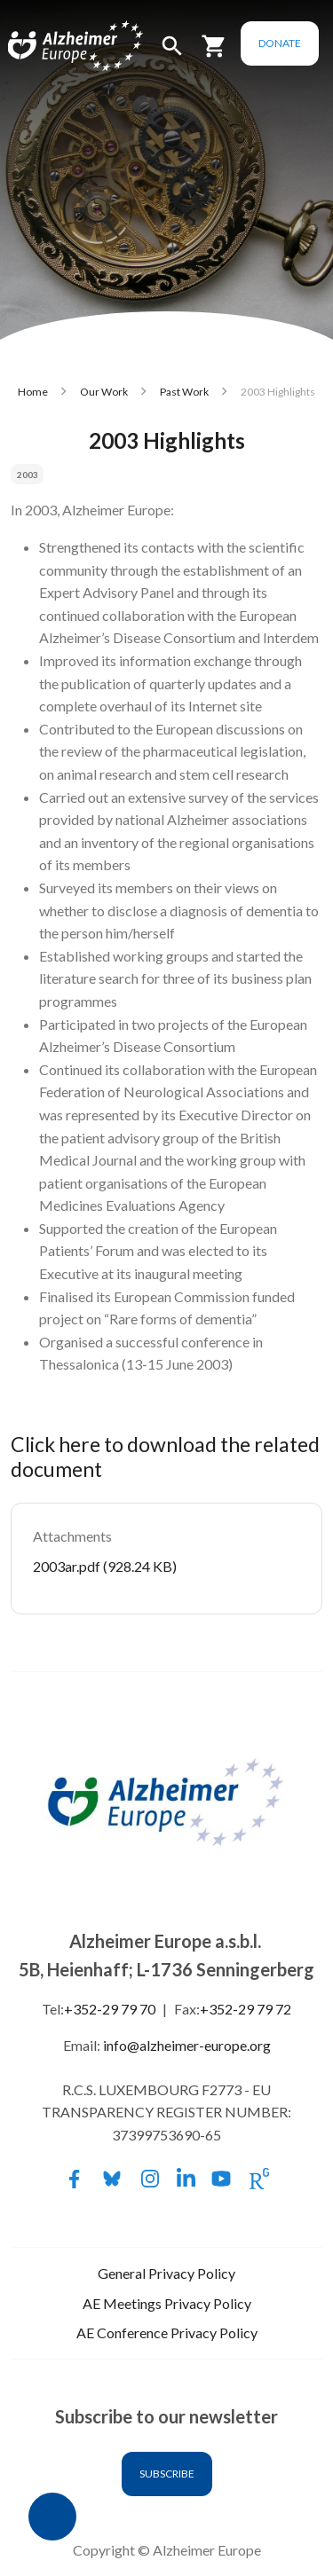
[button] (172, 53)
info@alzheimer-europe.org (187, 2045)
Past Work (184, 391)
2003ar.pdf (66, 1566)
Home (33, 391)
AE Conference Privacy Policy (167, 2332)
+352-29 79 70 (109, 2008)
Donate (279, 43)
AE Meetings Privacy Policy (167, 2303)
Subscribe (166, 2473)
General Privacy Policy (166, 2273)
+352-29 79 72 (245, 2008)
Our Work (104, 391)
